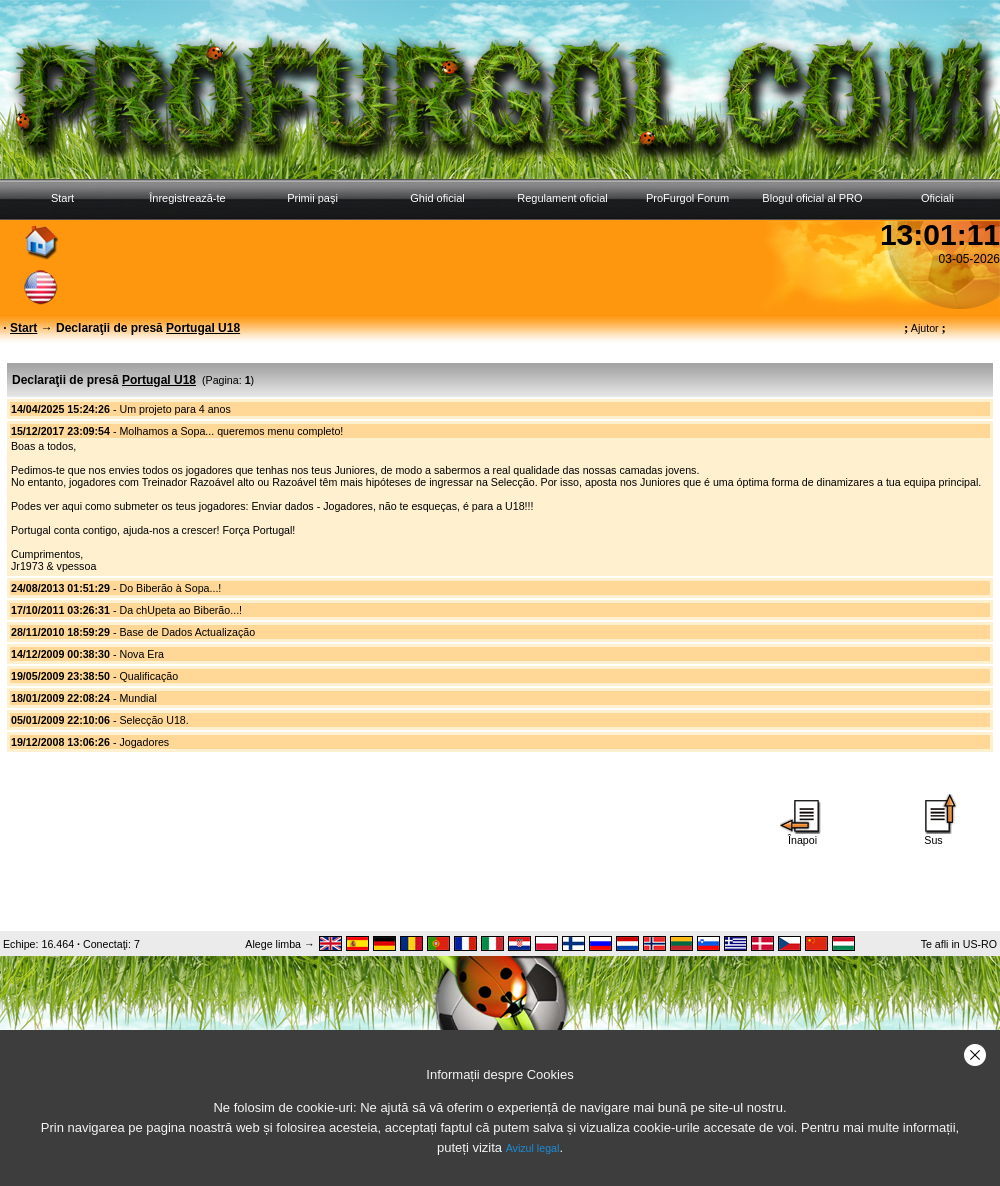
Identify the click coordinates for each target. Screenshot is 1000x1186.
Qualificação (148, 676)
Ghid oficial (437, 198)
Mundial (137, 698)
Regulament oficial (562, 198)
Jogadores (144, 742)
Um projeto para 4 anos (174, 409)
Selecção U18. (153, 720)
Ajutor (925, 328)
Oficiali (937, 198)
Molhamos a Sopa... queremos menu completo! (231, 431)
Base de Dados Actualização (187, 632)
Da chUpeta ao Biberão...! (180, 610)
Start (62, 198)
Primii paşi (312, 198)
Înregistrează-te (187, 198)
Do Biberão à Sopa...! (170, 588)
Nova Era (141, 654)
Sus (934, 835)
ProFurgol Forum (687, 198)
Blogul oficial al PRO (812, 198)
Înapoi (803, 835)
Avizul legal (533, 1148)
